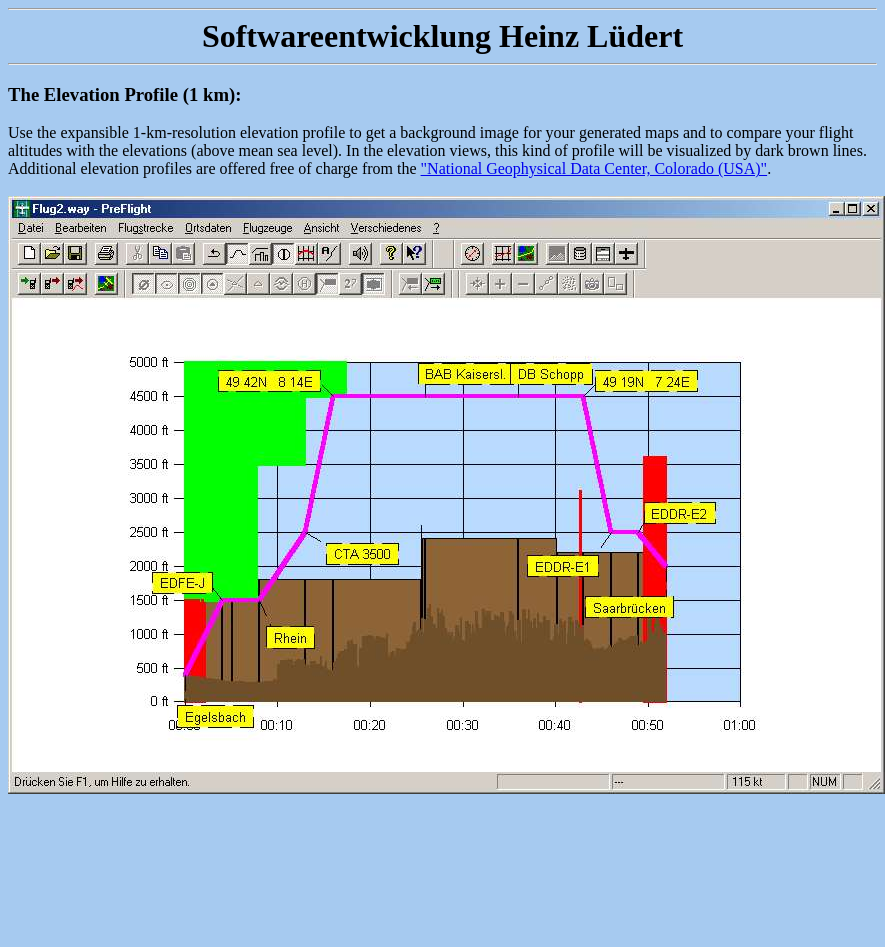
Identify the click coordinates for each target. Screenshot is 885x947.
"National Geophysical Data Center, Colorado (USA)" (594, 168)
